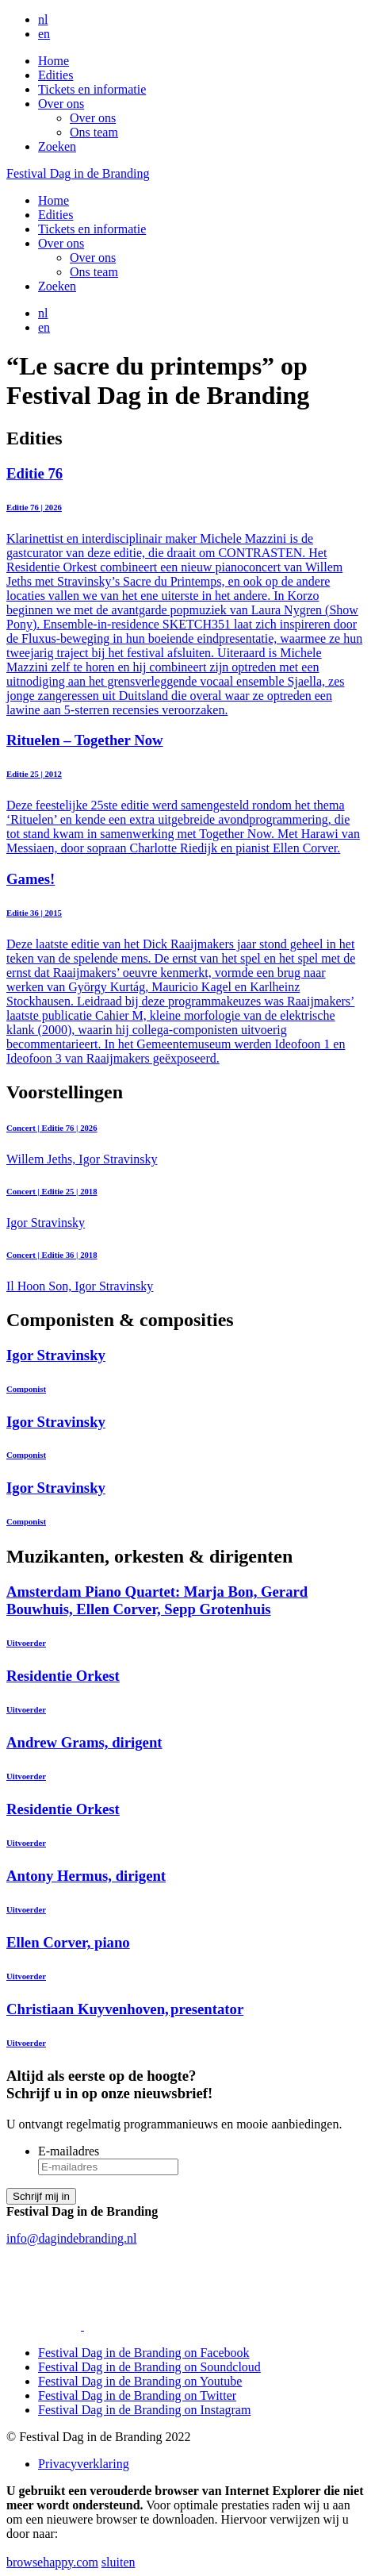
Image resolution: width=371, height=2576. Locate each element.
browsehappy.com (52, 2562)
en (44, 33)
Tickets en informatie (92, 89)
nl (43, 19)
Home (53, 60)
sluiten (118, 2562)
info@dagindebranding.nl (71, 2238)
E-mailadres (68, 2151)
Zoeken (57, 146)
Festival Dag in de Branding (77, 173)
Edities (55, 75)
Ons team (94, 132)
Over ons (61, 103)
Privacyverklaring (83, 2463)
